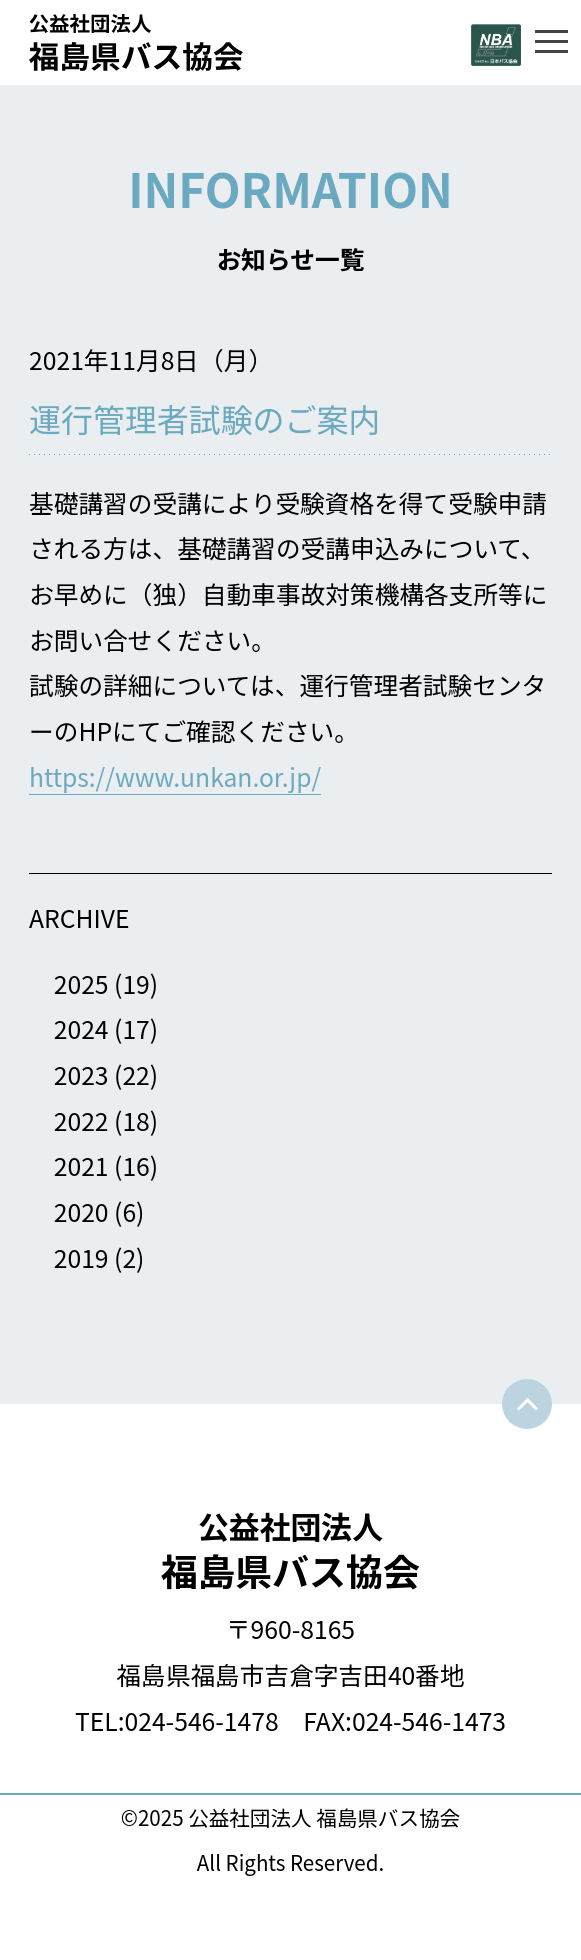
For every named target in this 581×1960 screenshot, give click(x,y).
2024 (81, 1028)
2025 (81, 983)
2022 (81, 1120)
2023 (81, 1074)
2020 (81, 1211)
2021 (81, 1165)
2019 (81, 1257)
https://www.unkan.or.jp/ (175, 776)
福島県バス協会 (290, 1550)
